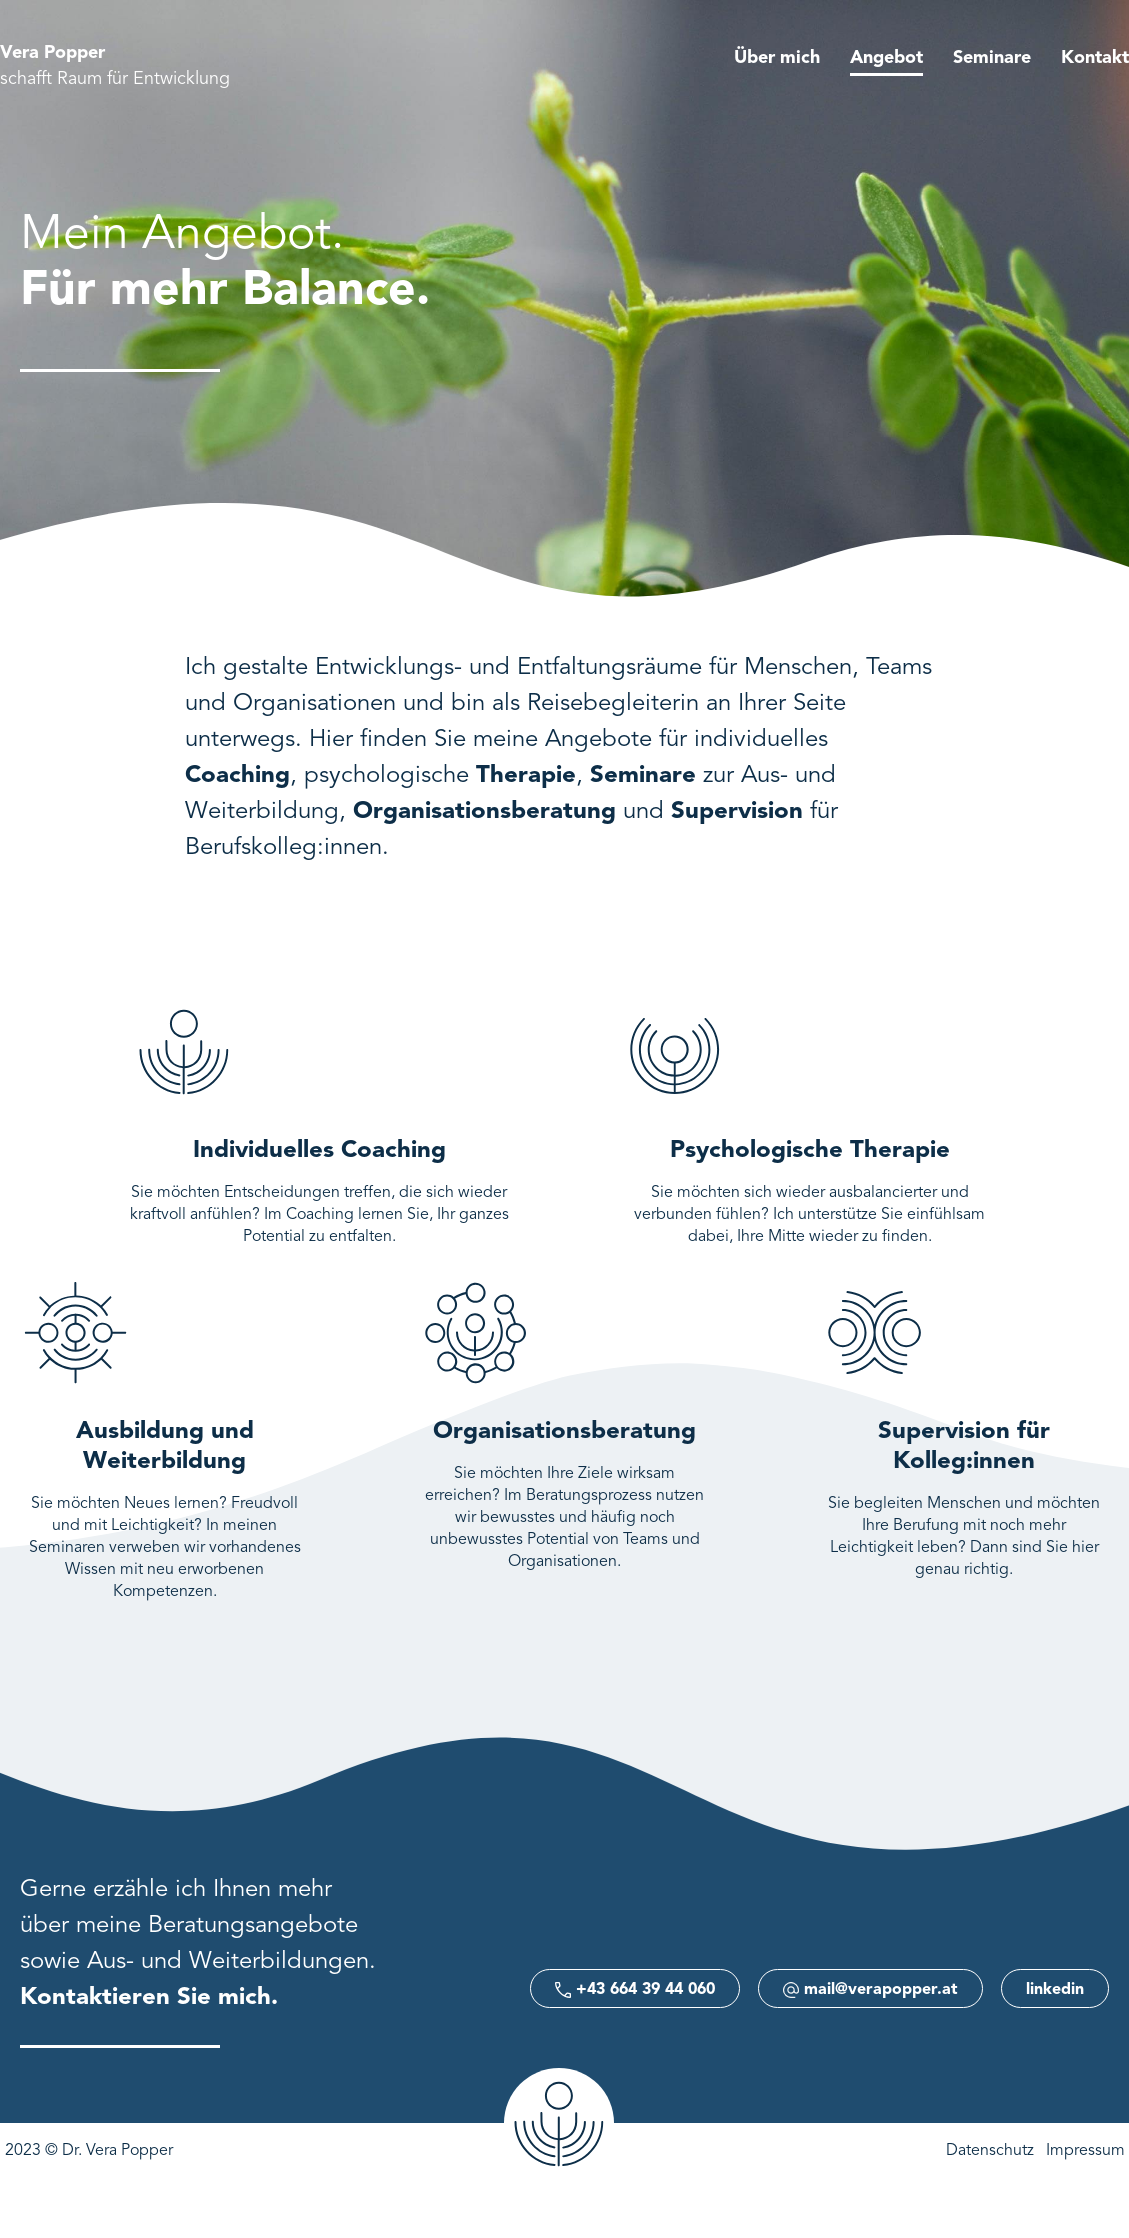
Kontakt (1095, 58)
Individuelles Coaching (319, 1151)
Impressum (1085, 2151)
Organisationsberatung (564, 1432)
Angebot (886, 58)
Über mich (777, 58)
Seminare (992, 58)
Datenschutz (990, 2151)
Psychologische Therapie (810, 1151)
